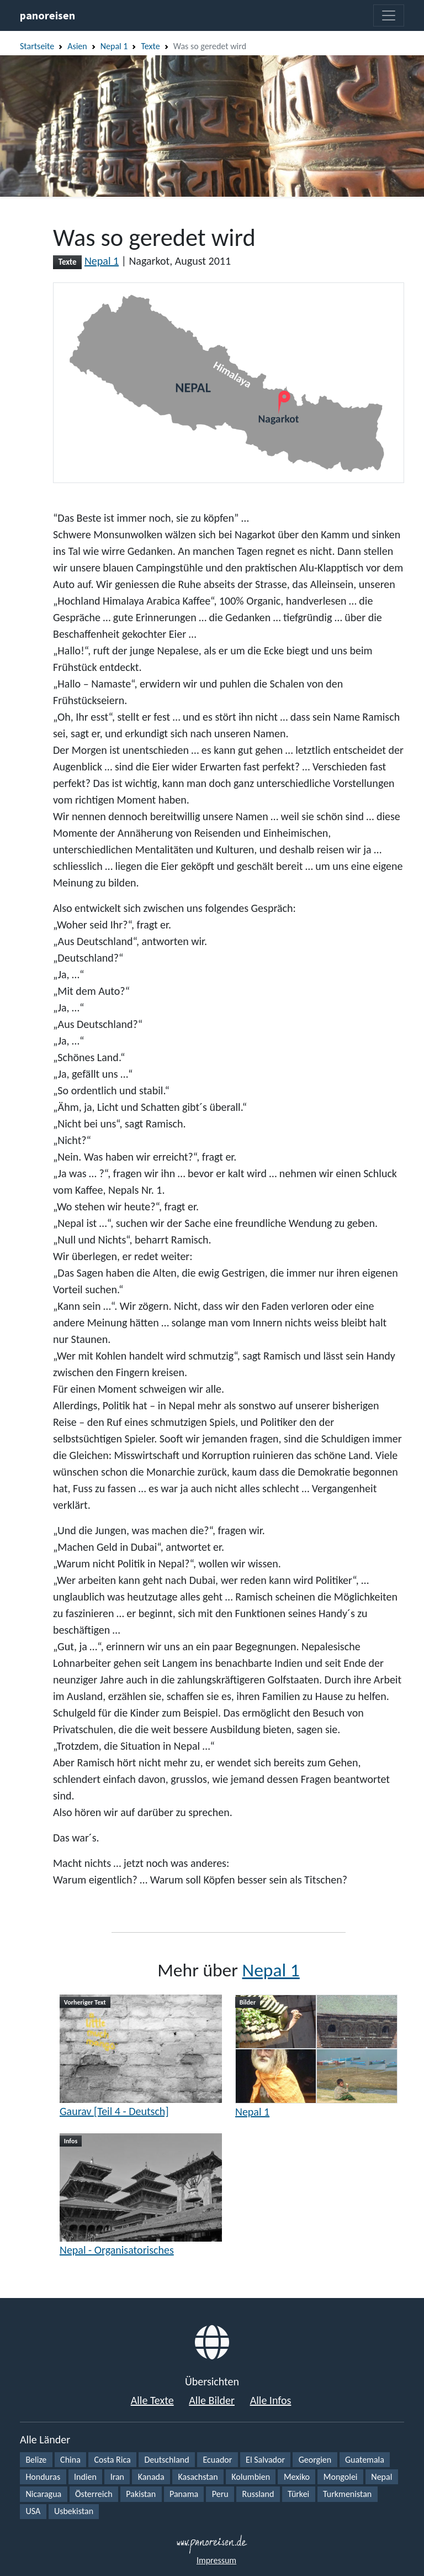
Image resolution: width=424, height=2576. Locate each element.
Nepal (381, 2477)
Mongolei (341, 2477)
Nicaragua (43, 2494)
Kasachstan (198, 2477)
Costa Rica (112, 2459)
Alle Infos (271, 2400)
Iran (117, 2477)
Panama (183, 2494)
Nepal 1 (114, 46)
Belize (35, 2459)
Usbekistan (73, 2511)
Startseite (37, 46)
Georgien (315, 2459)
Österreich (94, 2494)
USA (32, 2511)
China (70, 2459)
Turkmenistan (347, 2494)
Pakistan (141, 2494)
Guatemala (364, 2459)
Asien (77, 46)
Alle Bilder (212, 2400)
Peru (220, 2494)
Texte (150, 46)
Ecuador (217, 2459)
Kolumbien (250, 2477)
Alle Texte (152, 2400)
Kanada (151, 2477)
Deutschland (167, 2459)
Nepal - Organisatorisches (117, 2250)
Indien (85, 2477)
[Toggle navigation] (388, 15)
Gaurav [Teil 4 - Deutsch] (114, 2111)
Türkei (298, 2494)
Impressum (216, 2560)
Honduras (42, 2477)
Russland (258, 2494)
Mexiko (297, 2477)
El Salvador (265, 2459)
